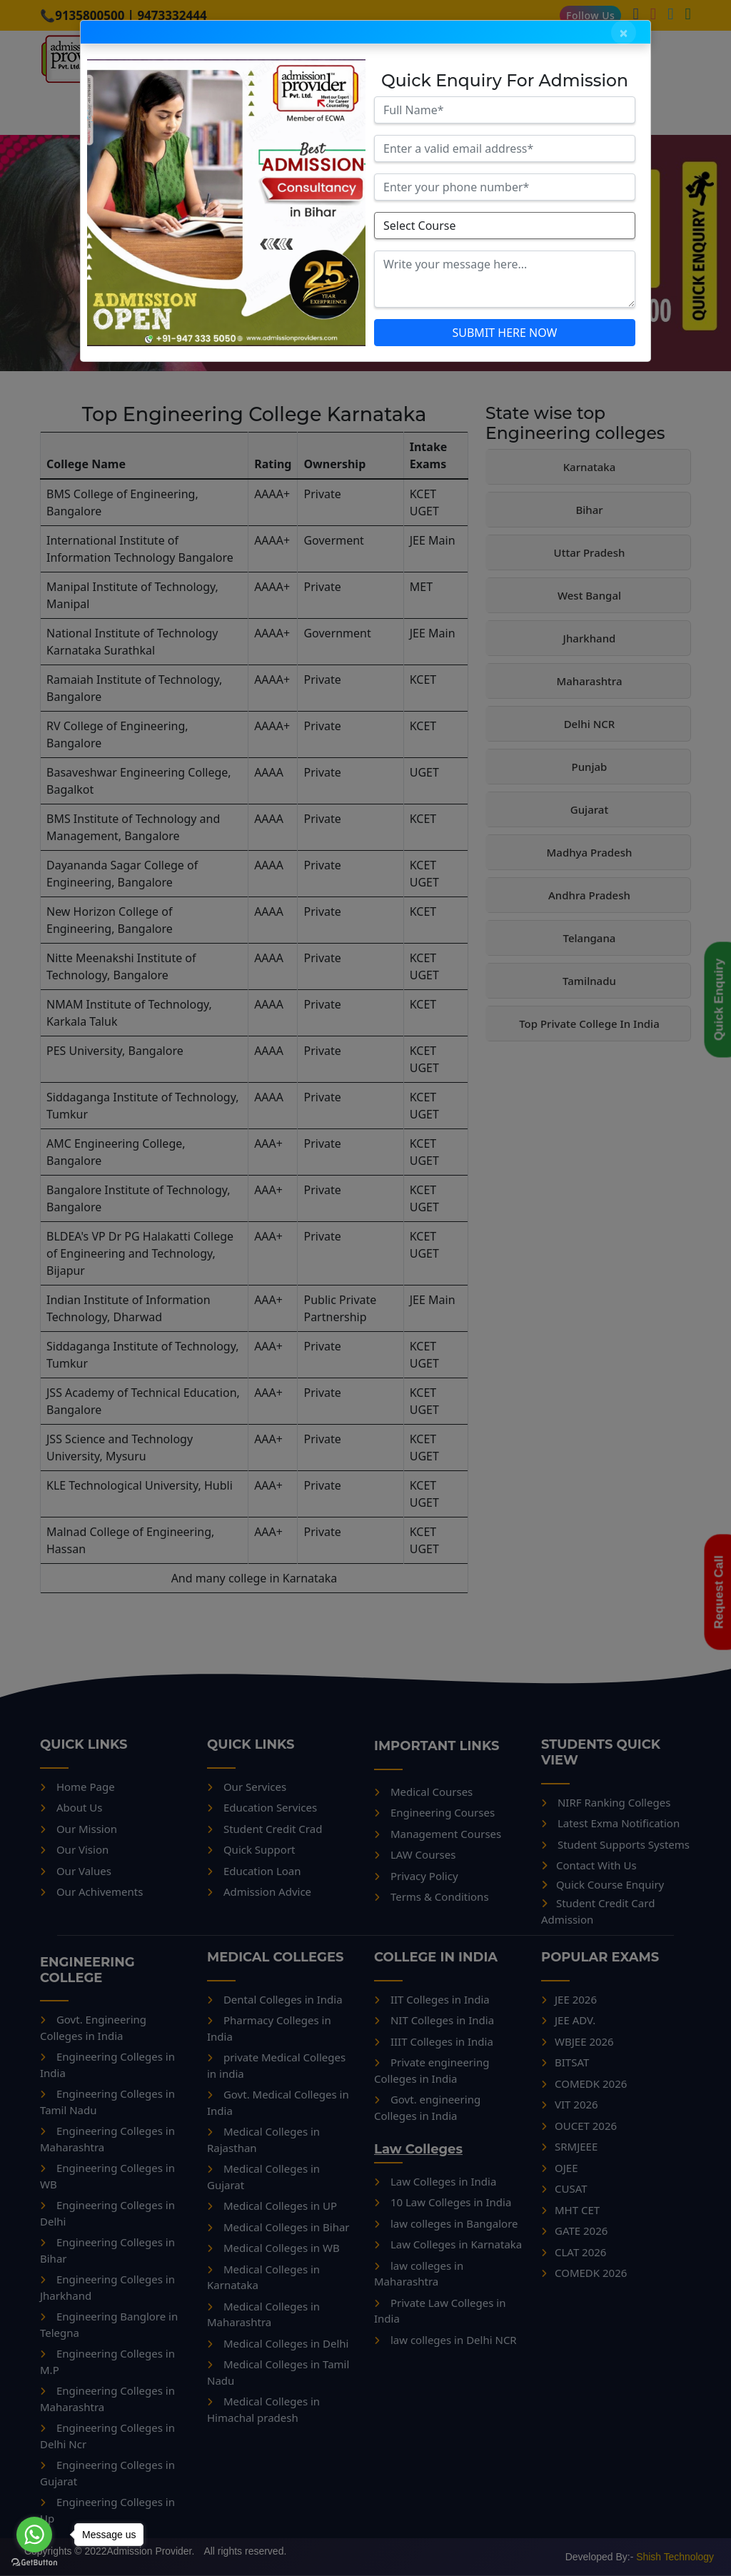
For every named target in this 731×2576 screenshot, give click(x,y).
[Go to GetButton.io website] (34, 2561)
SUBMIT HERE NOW (504, 332)
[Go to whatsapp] (34, 2534)
